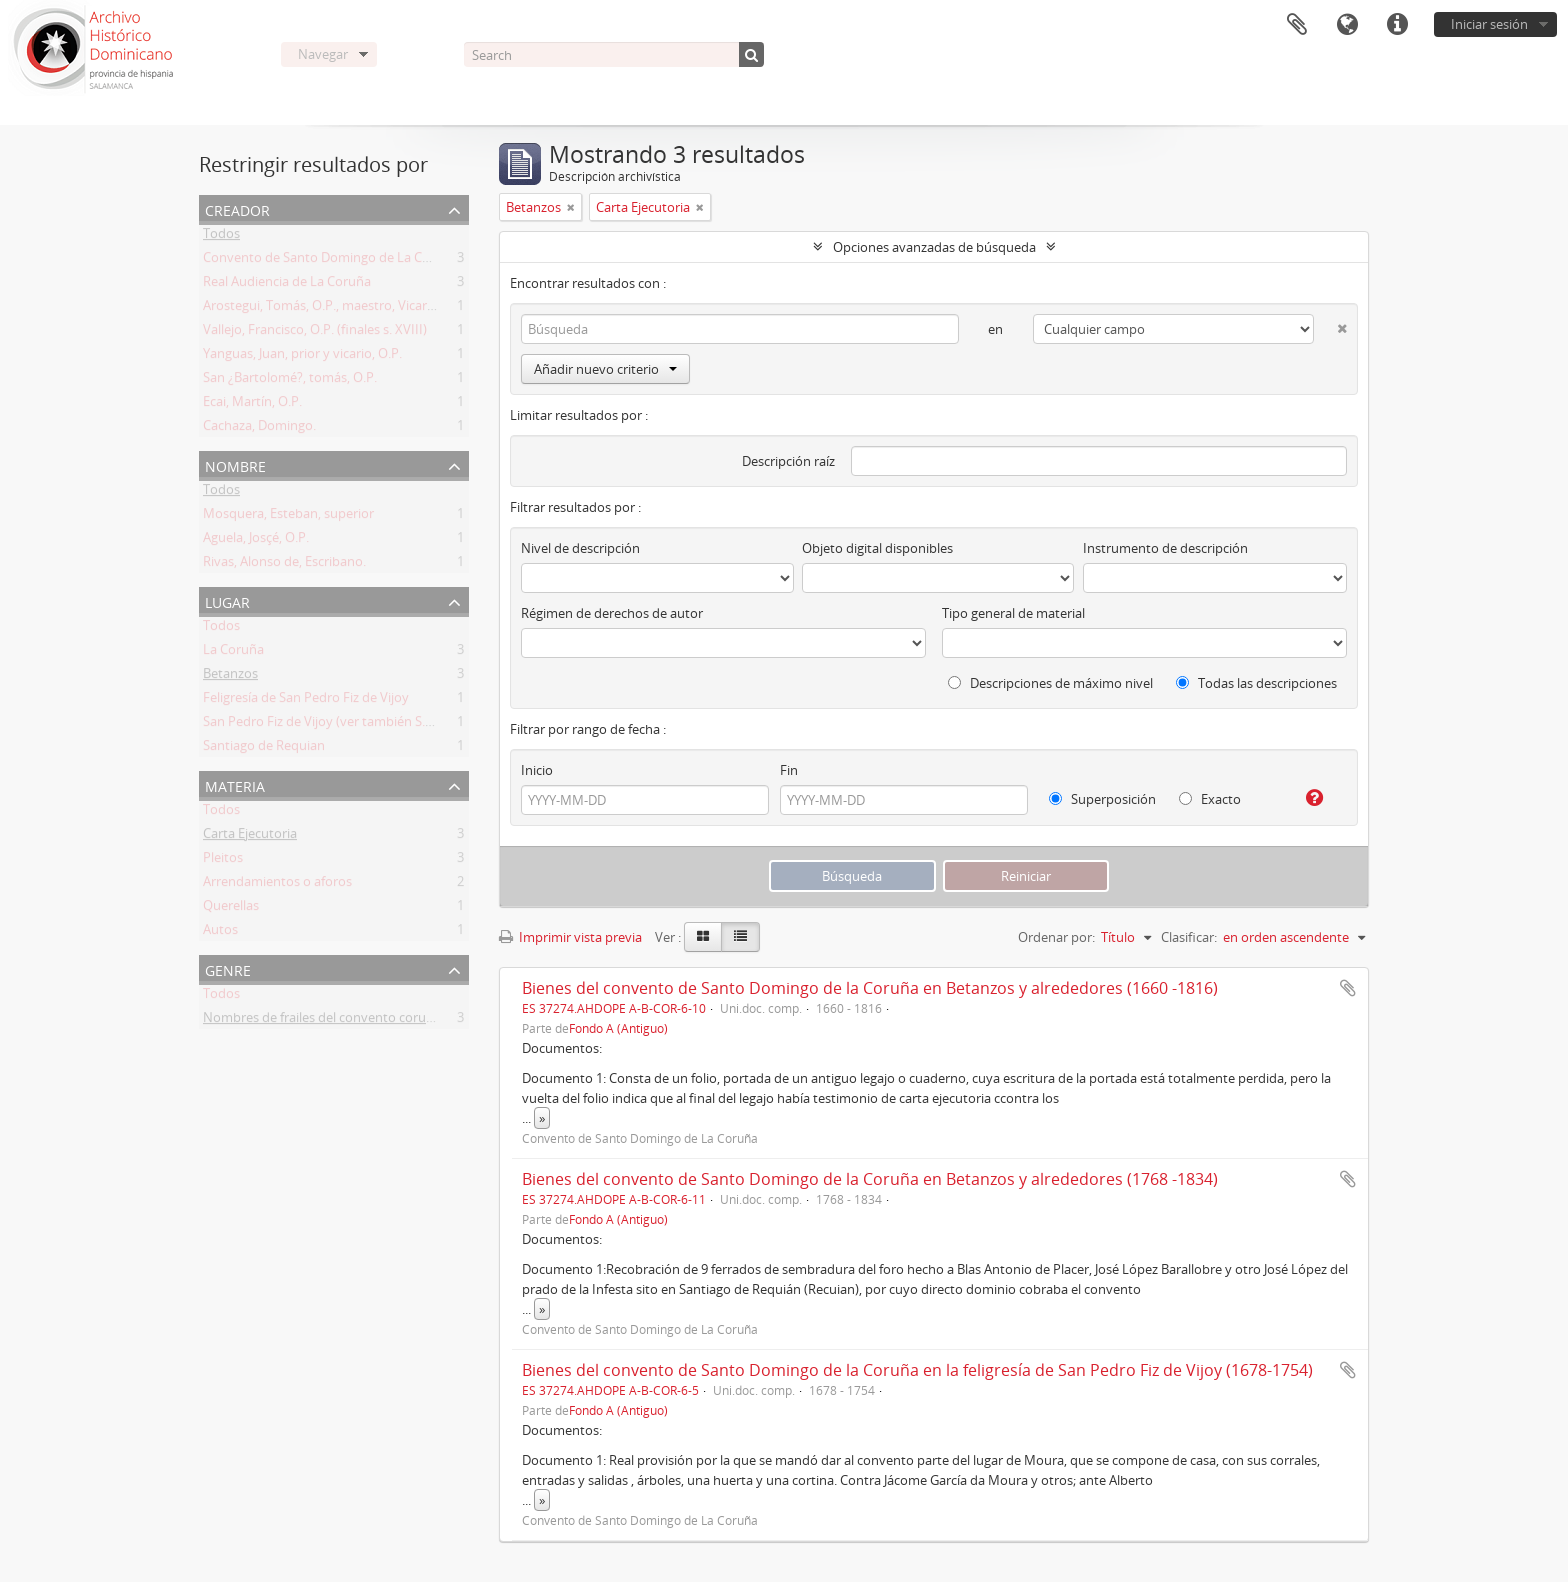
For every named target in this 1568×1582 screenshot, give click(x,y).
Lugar (227, 600)
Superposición (1102, 799)
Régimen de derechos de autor (612, 613)
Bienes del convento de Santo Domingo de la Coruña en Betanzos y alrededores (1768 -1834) (870, 1179)
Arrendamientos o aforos (277, 885)
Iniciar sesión (1489, 24)
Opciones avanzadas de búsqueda (934, 247)
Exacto (1210, 799)
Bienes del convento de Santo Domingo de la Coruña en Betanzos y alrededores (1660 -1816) (870, 988)
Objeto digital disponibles (877, 548)
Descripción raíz (788, 461)
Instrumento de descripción (1165, 548)
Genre (228, 968)
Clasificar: (1189, 937)
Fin (789, 770)
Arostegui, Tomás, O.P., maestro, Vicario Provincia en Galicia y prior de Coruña (432, 309)
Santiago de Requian (264, 749)
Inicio (537, 770)
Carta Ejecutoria (250, 837)
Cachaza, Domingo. (259, 429)
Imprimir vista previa (570, 937)
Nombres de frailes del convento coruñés (325, 1021)
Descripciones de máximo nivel (1050, 683)
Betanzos (230, 677)
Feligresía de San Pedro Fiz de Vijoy (306, 701)
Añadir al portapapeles (1348, 988)
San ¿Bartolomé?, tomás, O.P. (290, 381)
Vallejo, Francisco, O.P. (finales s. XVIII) (315, 333)
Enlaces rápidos (1397, 25)
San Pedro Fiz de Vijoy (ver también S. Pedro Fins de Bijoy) (374, 725)
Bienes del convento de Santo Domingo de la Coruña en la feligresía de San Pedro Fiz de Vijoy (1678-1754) (917, 1370)
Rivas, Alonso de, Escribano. (284, 565)
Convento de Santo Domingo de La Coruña (330, 261)
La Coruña (233, 653)
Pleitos (223, 861)
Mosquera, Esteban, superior (288, 517)
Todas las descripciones (1256, 683)
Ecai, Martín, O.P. (252, 405)
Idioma (1347, 25)
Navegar (323, 54)
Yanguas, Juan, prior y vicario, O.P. (302, 357)
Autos (220, 933)
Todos (221, 237)
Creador (237, 208)
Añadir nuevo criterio (605, 369)
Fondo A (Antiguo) (618, 1028)
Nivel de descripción (580, 548)
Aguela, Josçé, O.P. (256, 541)
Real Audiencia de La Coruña (287, 285)
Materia (235, 784)
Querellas (231, 909)
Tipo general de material (1013, 613)
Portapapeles (1297, 25)
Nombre (235, 464)
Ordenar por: (1056, 937)
